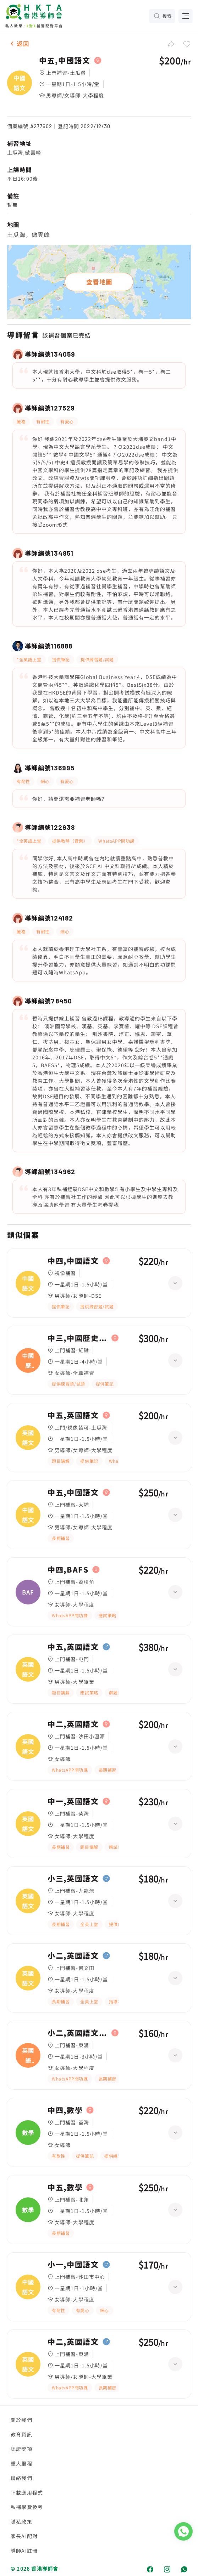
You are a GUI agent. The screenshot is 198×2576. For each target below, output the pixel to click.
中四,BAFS (68, 1570)
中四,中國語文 (73, 1261)
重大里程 (21, 2463)
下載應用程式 (27, 2492)
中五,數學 (65, 2187)
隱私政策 (21, 2521)
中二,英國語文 (73, 1724)
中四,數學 (65, 2110)
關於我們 (21, 2419)
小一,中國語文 (73, 2265)
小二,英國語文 (73, 1956)
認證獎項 (21, 2448)
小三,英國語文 (73, 1879)
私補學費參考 (27, 2506)
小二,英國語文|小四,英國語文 (78, 2033)
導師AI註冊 (24, 2550)
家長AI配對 (24, 2536)
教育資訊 (21, 2434)
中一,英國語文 (73, 1801)
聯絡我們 (21, 2477)
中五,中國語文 (64, 61)
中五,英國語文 (73, 1415)
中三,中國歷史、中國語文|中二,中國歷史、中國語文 (78, 1338)
